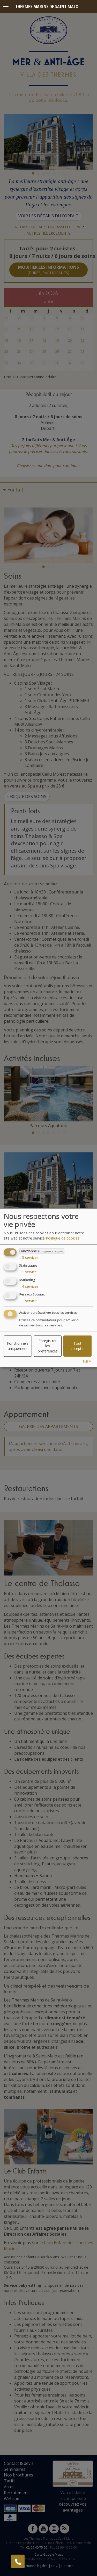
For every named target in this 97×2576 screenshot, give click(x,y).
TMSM (87, 1362)
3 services (29, 1257)
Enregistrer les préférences (48, 1345)
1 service (28, 1271)
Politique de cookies (62, 1238)
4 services (29, 1286)
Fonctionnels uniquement (17, 1346)
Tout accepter (77, 1346)
